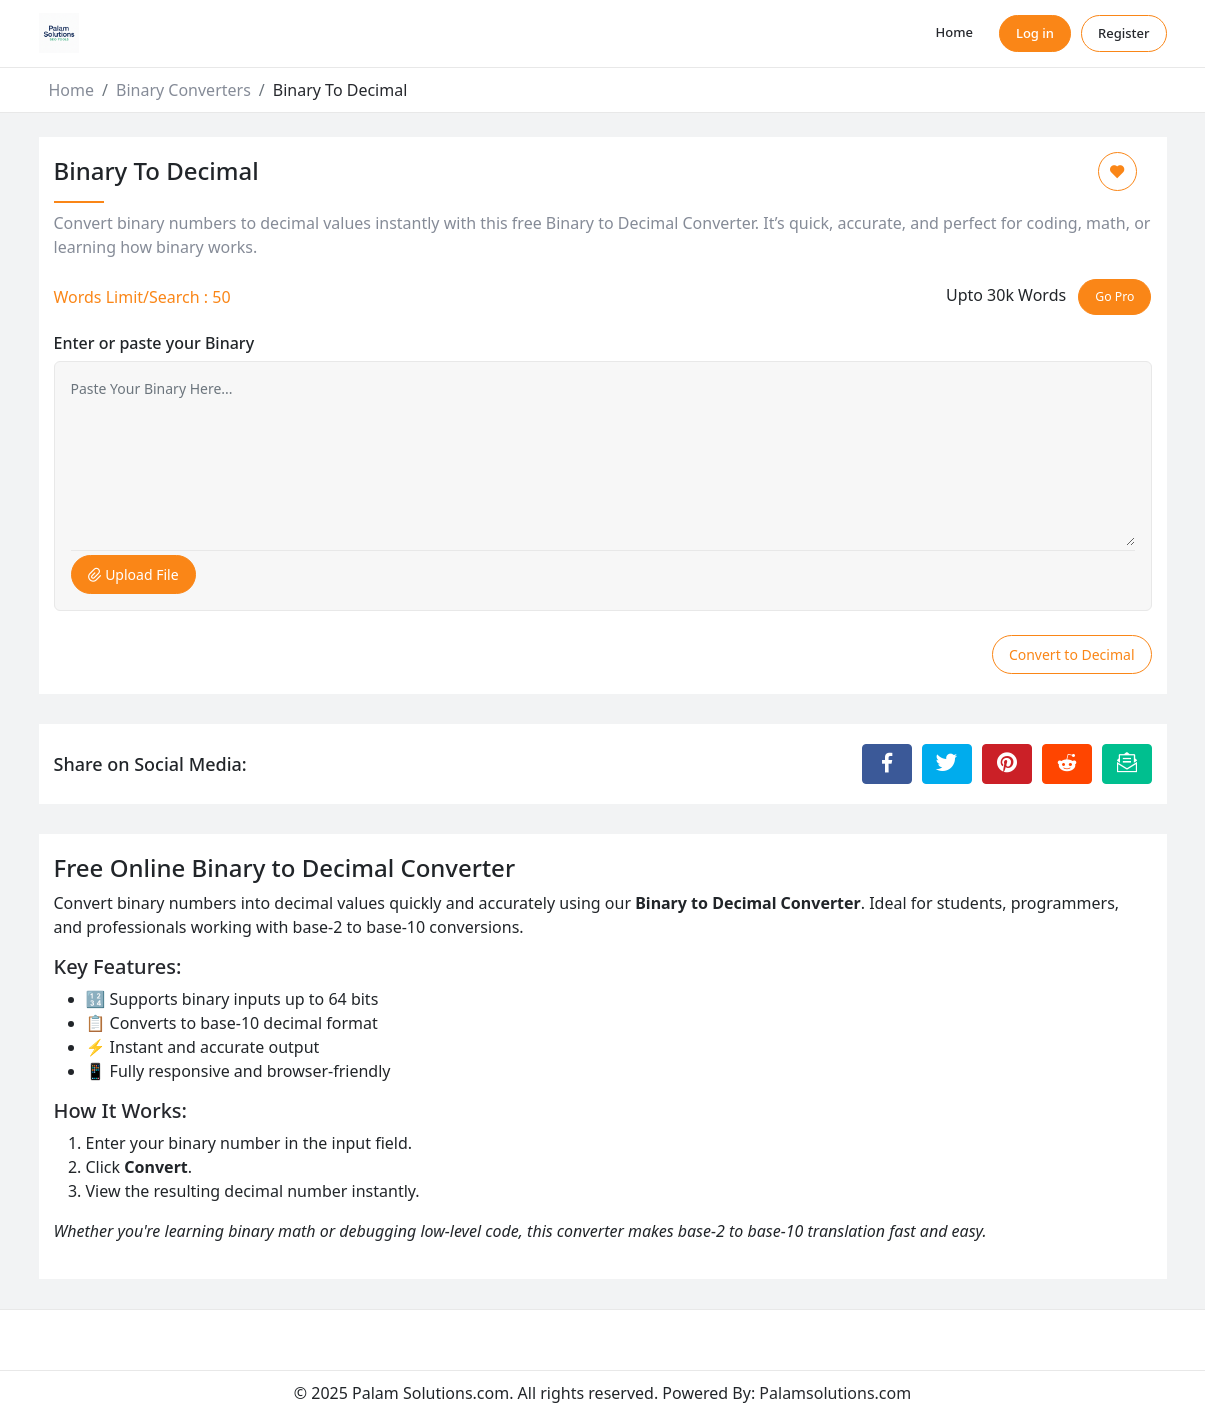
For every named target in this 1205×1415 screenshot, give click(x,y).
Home (954, 32)
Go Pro (1114, 296)
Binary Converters (183, 90)
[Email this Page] (1127, 764)
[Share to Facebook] (887, 764)
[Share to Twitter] (947, 764)
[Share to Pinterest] (1007, 764)
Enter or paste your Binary (154, 343)
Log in (1035, 33)
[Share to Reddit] (1067, 764)
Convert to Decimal (1072, 654)
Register (1124, 33)
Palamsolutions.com (835, 1393)
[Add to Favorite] (1117, 171)
